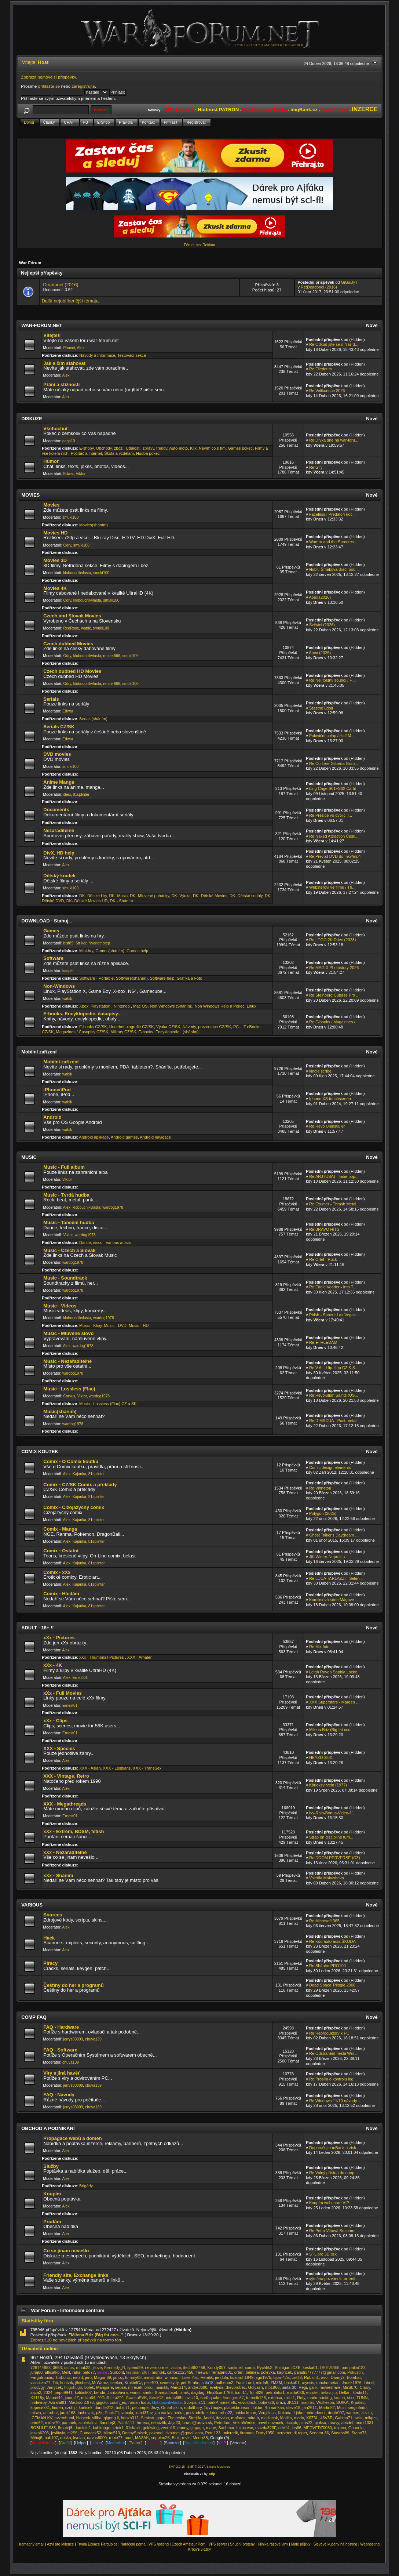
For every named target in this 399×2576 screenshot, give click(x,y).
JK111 (293, 2402)
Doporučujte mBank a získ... (334, 2147)
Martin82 (327, 2407)
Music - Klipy (90, 1325)
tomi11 (241, 2392)
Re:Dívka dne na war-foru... (333, 440)
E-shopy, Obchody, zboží (101, 448)
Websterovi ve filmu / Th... (332, 887)
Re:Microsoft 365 (324, 1921)
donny (182, 2428)
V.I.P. (222, 2443)
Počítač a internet (86, 453)
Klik (193, 448)
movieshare (330, 2387)
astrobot (50, 2412)
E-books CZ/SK (93, 1026)
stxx (351, 2397)
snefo (148, 2392)
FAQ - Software (60, 2050)
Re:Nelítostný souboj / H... (332, 680)
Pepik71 (112, 2412)
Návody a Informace (97, 355)
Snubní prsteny (242, 2544)
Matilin (286, 2418)
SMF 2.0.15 (177, 2466)
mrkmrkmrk (315, 2412)
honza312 (130, 2418)
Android (52, 1117)
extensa (275, 2397)
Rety (301, 2397)
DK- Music (118, 895)
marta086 (295, 2392)
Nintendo (122, 1006)
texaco (340, 2428)
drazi (280, 2402)
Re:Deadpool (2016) (319, 287)
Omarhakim (171, 2407)
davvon (222, 2418)
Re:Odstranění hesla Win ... (334, 2053)
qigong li (111, 2418)
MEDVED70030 (318, 2428)
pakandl (156, 2433)
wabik (86, 628)
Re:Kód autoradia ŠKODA (332, 1941)
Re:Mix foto (319, 1646)
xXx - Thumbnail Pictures (102, 1657)
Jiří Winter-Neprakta (327, 1556)
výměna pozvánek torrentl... (334, 2278)
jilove (97, 2367)
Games (51, 930)
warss (135, 2392)
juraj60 (36, 2372)
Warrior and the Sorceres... (333, 542)
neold (78, 2377)
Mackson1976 (81, 2402)
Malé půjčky (301, 2544)
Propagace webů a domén (72, 2138)
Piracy (50, 1963)
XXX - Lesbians (117, 1768)
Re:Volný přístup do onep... (333, 2172)
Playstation (101, 1006)
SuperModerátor (198, 2443)
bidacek (83, 2418)
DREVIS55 (329, 2367)
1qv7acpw (213, 2407)
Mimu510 (111, 2433)
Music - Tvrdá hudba (66, 1195)
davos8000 (97, 2437)
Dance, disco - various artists (105, 1242)
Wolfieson (325, 2402)
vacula (127, 2412)
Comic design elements (330, 1467)
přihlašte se (49, 86)
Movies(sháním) (93, 525)
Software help (162, 978)
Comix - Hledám (61, 1593)
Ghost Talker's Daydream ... (334, 1535)
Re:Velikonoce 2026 (327, 390)
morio (299, 2418)
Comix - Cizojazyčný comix (73, 1507)
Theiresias (177, 2418)
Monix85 (200, 2437)
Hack (49, 1938)
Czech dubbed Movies (68, 643)
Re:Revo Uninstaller (327, 1126)
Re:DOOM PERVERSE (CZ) (334, 1857)
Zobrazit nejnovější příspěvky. (49, 77)
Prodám (52, 2221)
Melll (66, 2372)
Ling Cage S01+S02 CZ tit (332, 788)
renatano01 (222, 2372)
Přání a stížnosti (61, 384)
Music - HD (139, 1325)
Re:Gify (316, 467)
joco (68, 2397)
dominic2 (82, 2428)
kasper (68, 971)
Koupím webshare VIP (329, 2203)
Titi (55, 2382)
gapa (161, 2418)
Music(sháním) (59, 1411)
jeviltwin (58, 2433)
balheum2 (224, 2382)
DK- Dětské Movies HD (87, 901)
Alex (80, 348)
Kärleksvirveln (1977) (328, 1785)
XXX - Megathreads (64, 1804)
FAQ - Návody (58, 2094)
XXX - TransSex (147, 1768)
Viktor (80, 474)
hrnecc (143, 2422)
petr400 (151, 2382)
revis (186, 2437)
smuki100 (70, 517)
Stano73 (358, 2433)
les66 (296, 2428)
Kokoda (285, 2412)
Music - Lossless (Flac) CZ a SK (108, 1403)
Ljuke (298, 2412)
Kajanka (79, 1474)
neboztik (158, 2422)
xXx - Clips (55, 1720)
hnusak (66, 2382)
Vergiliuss (266, 2412)
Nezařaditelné (58, 830)
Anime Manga (58, 782)
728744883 (40, 2367)
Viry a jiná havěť (61, 2073)
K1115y (37, 2397)
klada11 (360, 2392)
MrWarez (100, 2382)
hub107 (51, 2437)
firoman (247, 2433)
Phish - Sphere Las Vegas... (334, 1315)
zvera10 (168, 2428)
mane (211, 2428)
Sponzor (172, 2443)
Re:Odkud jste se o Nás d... (333, 344)
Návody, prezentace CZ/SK (207, 1026)
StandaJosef (166, 2392)
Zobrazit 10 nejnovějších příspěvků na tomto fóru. (77, 2339)
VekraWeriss (244, 2422)
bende (99, 2392)
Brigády (86, 2186)
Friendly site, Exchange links (75, 2275)
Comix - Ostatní (60, 1550)
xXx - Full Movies (62, 1693)
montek (158, 2372)
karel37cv (143, 2412)
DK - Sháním (121, 901)
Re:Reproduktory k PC (329, 2033)
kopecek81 (40, 2407)
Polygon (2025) (322, 1513)
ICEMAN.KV (41, 2418)
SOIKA (342, 2402)
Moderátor (116, 2443)
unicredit (230, 2433)
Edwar (68, 474)
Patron (135, 2443)
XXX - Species (59, 1748)
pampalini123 (354, 2367)
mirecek (135, 2387)
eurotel (312, 2392)
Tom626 (256, 2392)
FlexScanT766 (220, 2392)
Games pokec (240, 448)
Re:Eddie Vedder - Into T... (332, 1287)
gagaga (197, 2428)
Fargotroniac (41, 2377)
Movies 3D (55, 560)
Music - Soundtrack (65, 1278)
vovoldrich (247, 2402)
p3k (99, 2412)
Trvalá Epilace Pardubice (97, 2544)
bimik (184, 2392)
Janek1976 (352, 2382)
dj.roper (300, 2433)
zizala (367, 2412)
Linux (251, 1006)
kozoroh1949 (241, 2377)
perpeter (284, 2433)
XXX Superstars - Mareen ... (334, 1702)
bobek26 (266, 2402)
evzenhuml (64, 2418)
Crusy (365, 2387)
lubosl (369, 2382)
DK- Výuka (180, 895)
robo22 (226, 2412)
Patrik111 (125, 2422)
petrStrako (190, 2382)
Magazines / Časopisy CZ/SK (82, 1032)
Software (53, 958)
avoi (324, 2377)
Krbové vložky (199, 2549)
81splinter (81, 794)
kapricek (284, 2372)
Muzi (341, 2407)
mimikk (161, 2387)
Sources (52, 1915)
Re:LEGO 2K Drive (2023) (332, 939)
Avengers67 (233, 2397)
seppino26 (160, 2437)
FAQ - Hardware (61, 2027)
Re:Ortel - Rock (323, 1259)
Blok (176, 2437)
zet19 (297, 2377)
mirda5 (262, 2382)
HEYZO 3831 (321, 1757)
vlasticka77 (40, 2382)
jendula (221, 2377)
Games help (137, 950)
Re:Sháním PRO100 (327, 1965)
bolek (89, 2387)
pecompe (140, 2407)
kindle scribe (320, 1071)
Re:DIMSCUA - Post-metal (332, 1420)
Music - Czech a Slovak (69, 1250)
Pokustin (355, 2372)
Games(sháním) (109, 950)
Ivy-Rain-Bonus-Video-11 (331, 1813)
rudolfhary (193, 2407)
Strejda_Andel (201, 2418)
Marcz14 (178, 2387)
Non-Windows (59, 986)
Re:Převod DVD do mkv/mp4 (335, 856)
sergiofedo (357, 2407)
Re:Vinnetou (320, 1488)
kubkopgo (101, 2428)
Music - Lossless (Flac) (69, 1389)
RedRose (71, 628)
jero (88, 2377)
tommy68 (133, 2377)
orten (239, 2372)
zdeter (211, 2412)
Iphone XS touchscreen (330, 1098)
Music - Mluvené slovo (68, 1333)
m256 (72, 2433)
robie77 (115, 2437)
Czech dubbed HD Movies (72, 671)
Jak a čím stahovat (64, 363)
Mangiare (104, 2387)
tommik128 (256, 2397)
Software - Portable (96, 978)
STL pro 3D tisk (323, 2254)
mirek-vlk (228, 2402)
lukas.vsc (245, 2428)
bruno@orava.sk (197, 2422)
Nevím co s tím (212, 448)
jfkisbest (82, 2382)
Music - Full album (64, 1167)
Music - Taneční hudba (68, 1222)
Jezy (155, 2407)
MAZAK (142, 2437)
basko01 (291, 2382)
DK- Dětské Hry (93, 895)
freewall (202, 2372)
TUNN (361, 2397)
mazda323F (265, 2428)
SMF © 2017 (196, 2466)
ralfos (69, 2367)
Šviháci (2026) (322, 625)
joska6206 (39, 2433)
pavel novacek (270, 2422)
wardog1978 (112, 1207)
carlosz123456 (180, 2372)
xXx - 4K (52, 1665)
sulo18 (207, 2382)
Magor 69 (102, 2377)
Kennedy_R (114, 2367)
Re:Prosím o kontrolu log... (333, 2079)
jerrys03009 (73, 2039)
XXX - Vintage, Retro (66, 1776)
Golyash (255, 2387)
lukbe (257, 2407)
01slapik (133, 2428)
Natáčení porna (132, 2544)
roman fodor (139, 2402)
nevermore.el (156, 2367)
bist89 (68, 943)
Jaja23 (174, 2422)
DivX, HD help (58, 853)
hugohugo (73, 2387)
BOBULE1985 (43, 2428)
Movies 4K (55, 588)
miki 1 (289, 2397)
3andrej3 (108, 2422)
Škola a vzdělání (119, 453)
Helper (81, 2443)
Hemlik (207, 2377)
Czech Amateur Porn (188, 2544)
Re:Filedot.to (320, 369)
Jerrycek (54, 2387)
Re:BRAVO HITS (324, 1229)
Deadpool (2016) (60, 284)
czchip (71, 2407)
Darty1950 (265, 2433)
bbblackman (245, 2412)
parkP (212, 2402)
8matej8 (65, 2428)
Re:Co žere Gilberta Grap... (333, 763)
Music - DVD (115, 1325)
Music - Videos (59, 1306)
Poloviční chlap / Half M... (332, 735)
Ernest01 (80, 1678)
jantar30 (289, 2387)
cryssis (308, 2382)
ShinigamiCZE (287, 2367)
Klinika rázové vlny (273, 2544)
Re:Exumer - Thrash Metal (332, 1204)
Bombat (354, 2377)
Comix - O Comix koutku (70, 1461)
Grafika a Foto (189, 978)
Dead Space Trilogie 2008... (334, 1985)
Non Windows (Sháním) (171, 1006)
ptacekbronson (237, 2407)
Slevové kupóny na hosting (336, 2544)
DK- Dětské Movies (210, 895)
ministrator (153, 2377)
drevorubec (236, 2387)
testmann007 (137, 2372)
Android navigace (155, 1137)
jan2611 (310, 2407)
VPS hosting (159, 2544)
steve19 (293, 2407)
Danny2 (338, 2377)
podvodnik (195, 2412)
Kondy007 (217, 2367)
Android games (124, 1137)
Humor (51, 461)
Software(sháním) (132, 978)
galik (313, 2387)
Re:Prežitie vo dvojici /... (330, 815)
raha (76, 2372)
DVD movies (57, 754)
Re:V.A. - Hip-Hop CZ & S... (333, 1367)
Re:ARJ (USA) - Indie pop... (334, 1176)
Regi (303, 2387)
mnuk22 (83, 2367)
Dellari (345, 2392)
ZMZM (276, 2382)
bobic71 (123, 2407)
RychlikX (264, 2367)
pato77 (89, 2372)
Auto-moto (178, 448)
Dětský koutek (59, 875)
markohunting (319, 2397)
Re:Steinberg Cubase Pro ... (334, 995)
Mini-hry (86, 950)
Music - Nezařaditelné (67, 1361)
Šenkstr (147, 2418)
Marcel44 (54, 2397)
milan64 (88, 2397)
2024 (47, 2392)
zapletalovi (88, 2422)
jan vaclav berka (168, 2412)
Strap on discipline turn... (331, 1837)
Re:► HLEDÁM (323, 1342)
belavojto (329, 2392)
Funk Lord (244, 2382)
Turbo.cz (63, 2377)
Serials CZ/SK (58, 726)
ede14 (284, 2428)
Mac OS (140, 1006)
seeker (116, 2382)
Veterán (238, 2443)
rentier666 (111, 656)
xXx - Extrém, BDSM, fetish (73, 1831)
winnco (171, 2377)
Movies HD (55, 533)
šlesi (67, 794)
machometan (328, 2382)
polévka (268, 2372)
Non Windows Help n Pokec (220, 1006)
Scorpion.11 (194, 2402)
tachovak (86, 2412)
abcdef (347, 2422)
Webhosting (370, 2544)
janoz (118, 2377)
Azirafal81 (57, 2402)
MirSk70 (350, 2387)
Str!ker (81, 943)
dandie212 (104, 2407)
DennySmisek (134, 2433)
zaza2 (35, 2392)
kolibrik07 (83, 2392)
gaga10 (68, 441)
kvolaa (79, 2437)
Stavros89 (340, 2433)
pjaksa (320, 2422)
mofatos (238, 2418)
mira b (253, 2418)
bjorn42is (282, 2377)
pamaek (69, 2422)
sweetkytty (169, 2382)
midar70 (52, 2422)
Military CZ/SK (123, 1032)
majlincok (269, 2418)
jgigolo (102, 2402)
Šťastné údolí (321, 708)
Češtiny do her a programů (73, 1985)
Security (153, 2443)
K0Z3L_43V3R (319, 2418)
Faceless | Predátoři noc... (332, 514)
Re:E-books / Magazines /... (334, 1022)
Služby (51, 2166)
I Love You (188, 2377)
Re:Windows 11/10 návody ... (335, 2100)
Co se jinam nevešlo (66, 2250)
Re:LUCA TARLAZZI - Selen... (336, 1578)
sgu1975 (263, 2377)
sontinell (235, 2367)
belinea (252, 2372)
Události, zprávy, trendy (146, 448)
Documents (56, 809)
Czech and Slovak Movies (72, 615)
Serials (51, 699)
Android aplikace (94, 1137)
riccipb (291, 2422)
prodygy (37, 2387)
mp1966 (272, 2387)
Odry (67, 545)
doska (65, 2437)
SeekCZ (156, 2397)
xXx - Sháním (58, 1875)
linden (57, 2407)
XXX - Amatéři (140, 1657)
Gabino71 (343, 2418)
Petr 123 (212, 2433)
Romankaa (274, 2407)
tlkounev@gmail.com (184, 2433)
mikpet (371, 2418)
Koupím (52, 2193)
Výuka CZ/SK (168, 1026)
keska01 (310, 2367)
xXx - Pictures (58, 1637)
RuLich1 (311, 2377)
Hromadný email (31, 2544)
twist (359, 2418)
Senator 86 (319, 2433)
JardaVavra (117, 2392)
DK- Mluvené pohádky (149, 895)
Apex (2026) (320, 597)
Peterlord (222, 2422)
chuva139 (93, 2039)
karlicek (85, 2407)
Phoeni (69, 348)
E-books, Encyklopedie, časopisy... (82, 1013)
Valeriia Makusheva (326, 1878)
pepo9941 (64, 2392)
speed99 (135, 2367)
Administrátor (43, 2443)
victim (176, 2367)
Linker (96, 2443)
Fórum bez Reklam (199, 245)
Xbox (83, 1006)
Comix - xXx (56, 1572)
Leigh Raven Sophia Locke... (334, 1672)
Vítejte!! (52, 335)
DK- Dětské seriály (246, 895)
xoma (250, 2367)
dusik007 (336, 2412)
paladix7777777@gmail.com (319, 2372)
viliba (97, 2418)
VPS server (218, 2544)
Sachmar (226, 2428)
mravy (334, 2422)
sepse (120, 2387)
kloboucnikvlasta (77, 573)
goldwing (150, 2428)
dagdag (198, 2392)
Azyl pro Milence (60, 2544)
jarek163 (68, 2412)
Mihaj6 (36, 2437)
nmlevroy (38, 2402)
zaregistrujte (83, 86)
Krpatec (358, 2402)
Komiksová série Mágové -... (334, 1599)
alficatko (52, 2372)
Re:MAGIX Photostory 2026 (334, 967)
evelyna (216, 2387)
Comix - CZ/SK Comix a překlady (80, 1484)
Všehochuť (55, 428)
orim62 (36, 2422)
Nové (372, 325)
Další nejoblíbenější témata (70, 301)
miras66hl (174, 2397)
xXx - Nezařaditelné (65, 1852)
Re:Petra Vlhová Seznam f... (334, 2230)
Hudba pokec (148, 453)
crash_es (118, 2402)
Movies (51, 505)
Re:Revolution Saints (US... (333, 1395)
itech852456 (194, 2367)
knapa (339, 2397)
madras (307, 2402)
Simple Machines (218, 2466)
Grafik (65, 2443)
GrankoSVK (136, 2397)
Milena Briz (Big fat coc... (331, 1729)
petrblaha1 (275, 2392)
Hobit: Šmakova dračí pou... (334, 569)
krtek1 (118, 2428)
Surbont (117, 2372)
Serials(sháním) (93, 718)
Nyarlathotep (99, 943)
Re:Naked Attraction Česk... (334, 836)
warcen (352, 2412)
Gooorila (355, 2428)
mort (129, 2437)
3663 (57, 2367)
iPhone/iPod (57, 1089)
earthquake (210, 2397)
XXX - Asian (90, 1768)
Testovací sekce (131, 355)
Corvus (69, 1396)
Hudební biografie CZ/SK (131, 1026)
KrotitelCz (133, 2382)
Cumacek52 (90, 2433)
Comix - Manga (60, 1529)
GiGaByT (349, 282)
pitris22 (305, 2422)
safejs (102, 2372)
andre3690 (197, 2387)
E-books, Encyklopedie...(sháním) (169, 1032)
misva (35, 2412)
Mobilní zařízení (60, 1061)
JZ (76, 2397)
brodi (148, 2387)
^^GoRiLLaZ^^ (111, 2397)
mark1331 (365, 2422)
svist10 (192, 2397)
